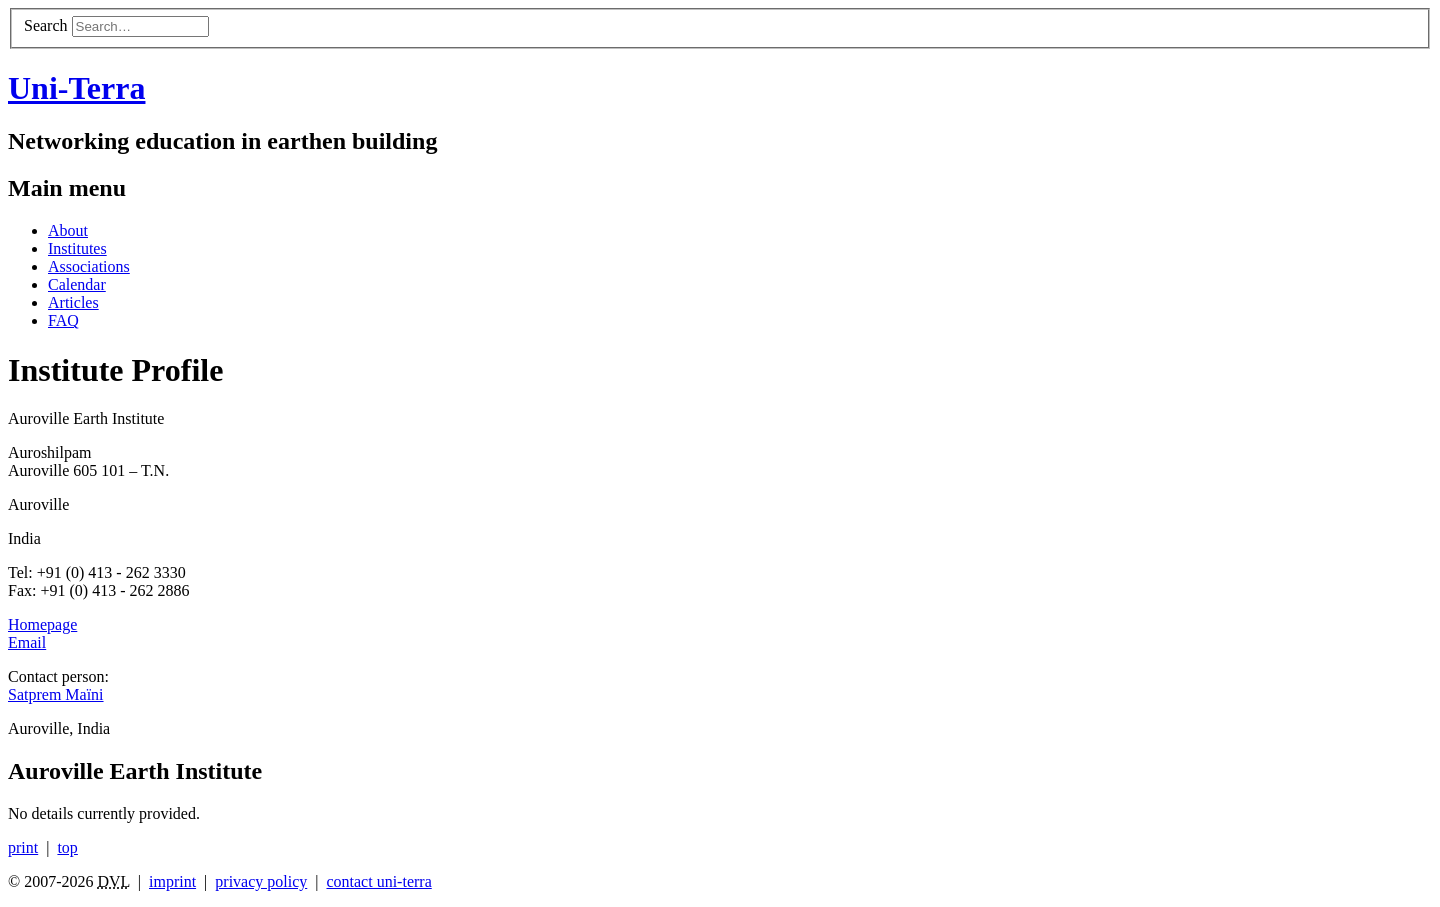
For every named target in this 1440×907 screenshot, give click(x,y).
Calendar (77, 284)
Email (27, 642)
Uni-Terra (76, 88)
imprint (172, 881)
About (68, 230)
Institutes (77, 248)
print (23, 847)
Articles (73, 302)
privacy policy (261, 881)
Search (46, 25)
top (67, 847)
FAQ (63, 320)
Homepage (42, 624)
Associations (89, 266)
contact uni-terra (378, 881)
